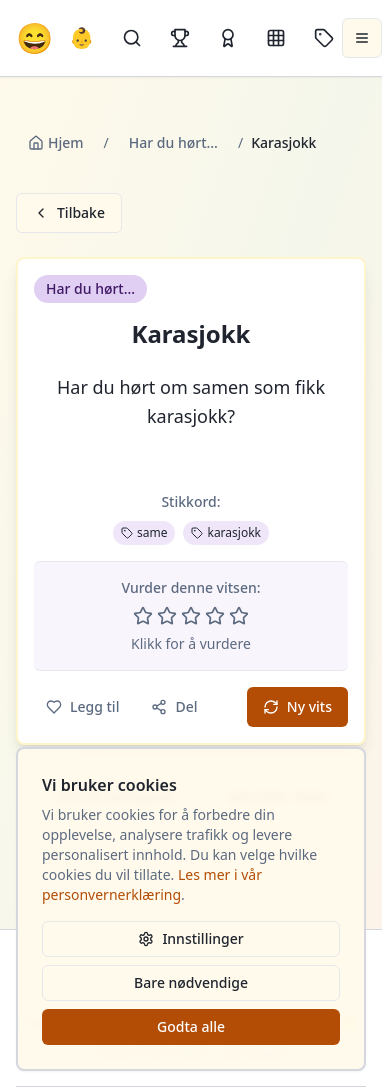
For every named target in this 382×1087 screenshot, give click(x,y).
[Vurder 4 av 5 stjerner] (215, 616)
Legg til (82, 706)
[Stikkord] (324, 38)
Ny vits (297, 706)
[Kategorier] (276, 38)
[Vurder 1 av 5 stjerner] (143, 616)
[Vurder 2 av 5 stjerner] (167, 616)
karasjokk (226, 532)
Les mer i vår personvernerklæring (152, 884)
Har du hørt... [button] (90, 288)
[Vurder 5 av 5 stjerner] (239, 616)
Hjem (56, 142)
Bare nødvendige (191, 982)
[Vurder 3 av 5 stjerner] (191, 616)
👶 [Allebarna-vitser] (81, 37)
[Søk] (132, 38)
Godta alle (191, 1026)
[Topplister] (180, 38)
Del (174, 706)
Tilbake (69, 212)
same (144, 532)
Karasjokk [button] (191, 334)
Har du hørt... (173, 142)
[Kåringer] (228, 38)
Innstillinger (190, 938)
